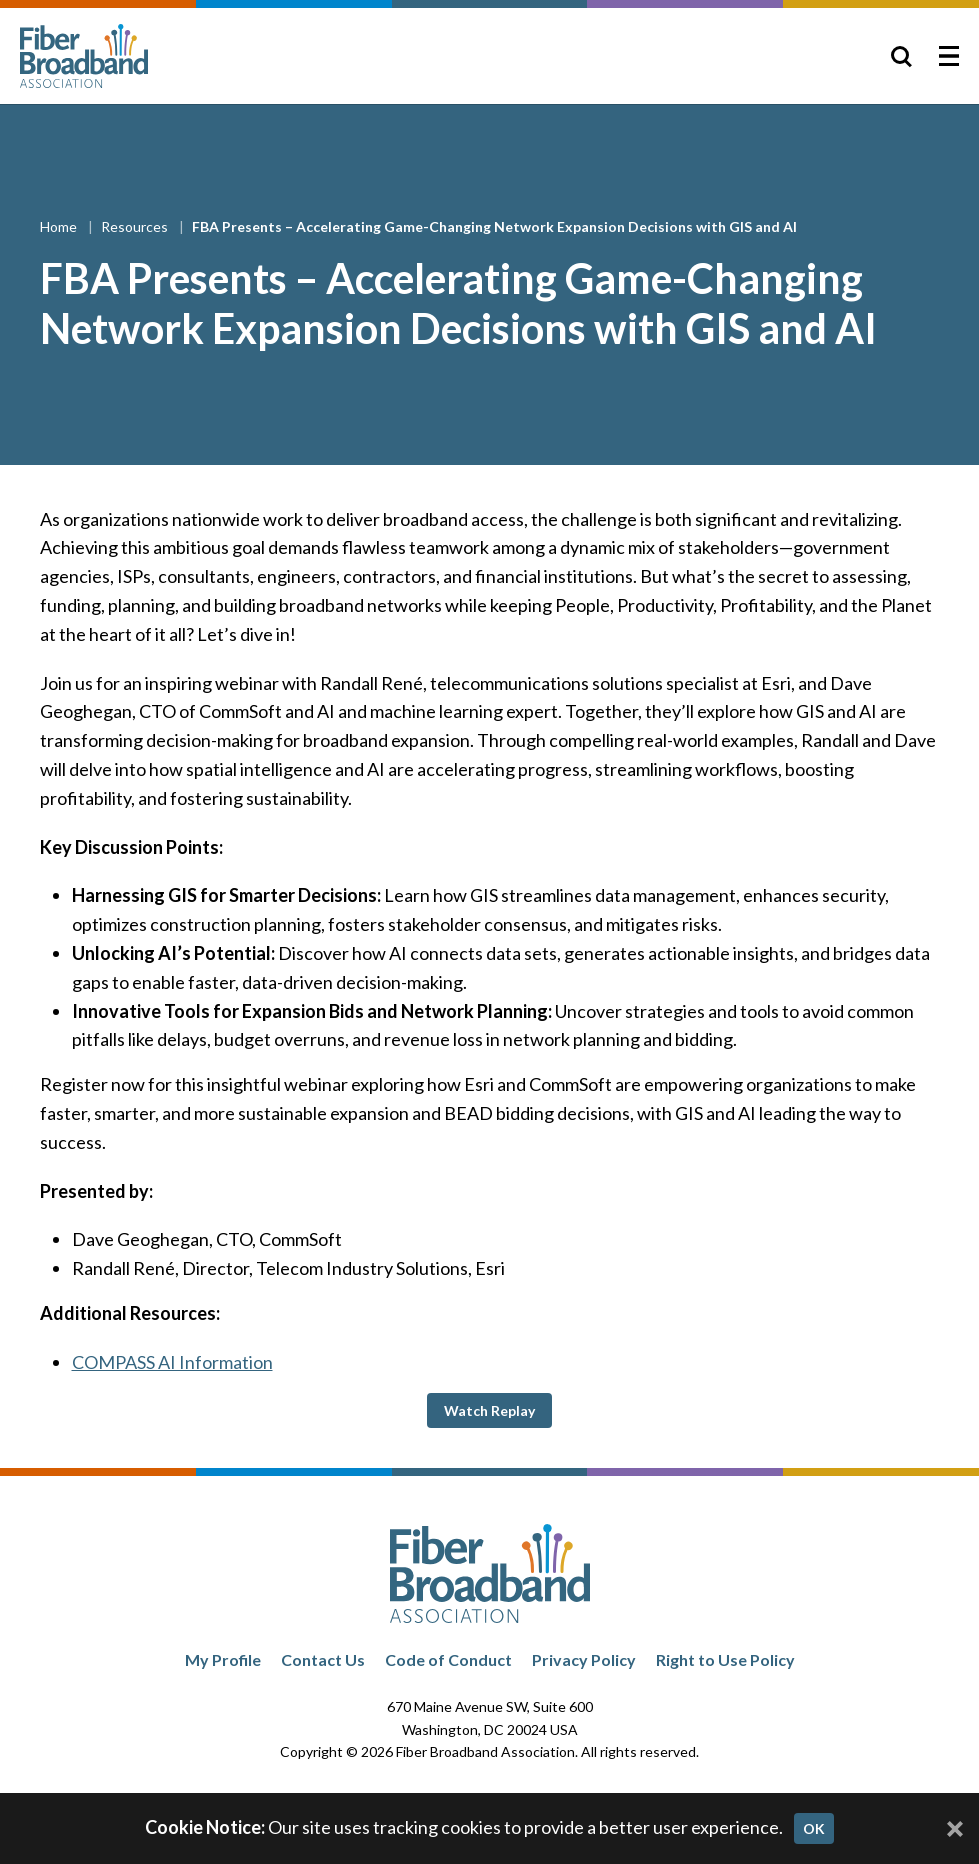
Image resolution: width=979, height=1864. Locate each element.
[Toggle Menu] (949, 56)
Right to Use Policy (725, 1659)
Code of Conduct (448, 1659)
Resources (136, 226)
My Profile (223, 1659)
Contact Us (323, 1659)
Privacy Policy (584, 1659)
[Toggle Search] (901, 56)
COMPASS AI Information (172, 1362)
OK (814, 1828)
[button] (489, 1410)
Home (60, 226)
